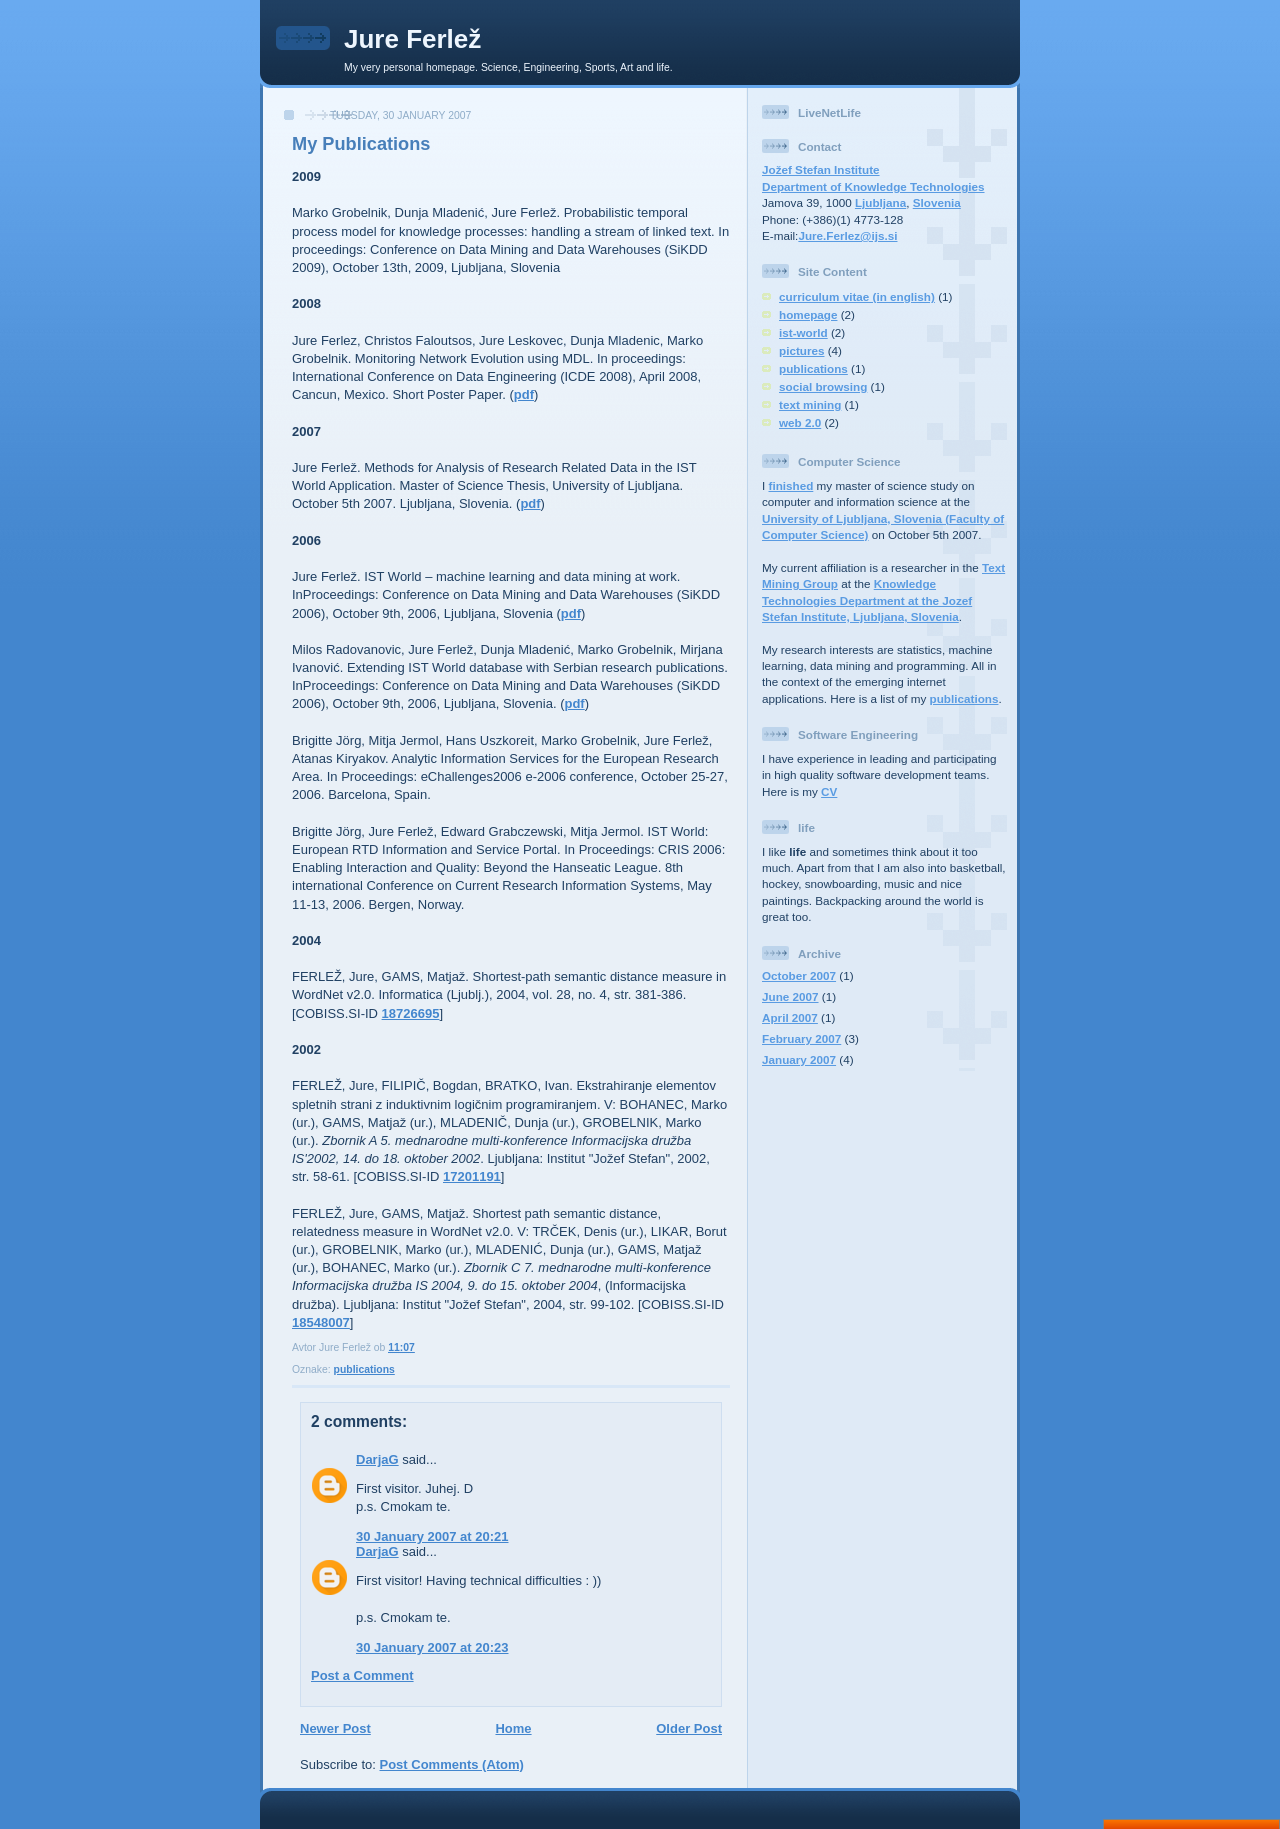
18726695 (411, 1013)
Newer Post (335, 1728)
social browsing (823, 386)
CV (829, 791)
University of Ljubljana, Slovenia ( (855, 518)
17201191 (472, 1176)
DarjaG (377, 1459)
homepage (808, 314)
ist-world (803, 332)
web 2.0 (800, 422)
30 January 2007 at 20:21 (432, 1536)
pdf (524, 394)
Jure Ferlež (412, 39)
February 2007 (801, 1038)
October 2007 (799, 975)
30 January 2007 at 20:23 (432, 1647)
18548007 (321, 1322)
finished (791, 485)
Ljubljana (880, 202)
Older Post (689, 1728)
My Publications (361, 144)
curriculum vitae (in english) (857, 296)
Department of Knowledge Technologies (873, 186)
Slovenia (937, 202)
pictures (801, 350)
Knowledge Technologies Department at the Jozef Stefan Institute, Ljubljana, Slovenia (867, 600)
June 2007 (790, 996)
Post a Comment (362, 1675)
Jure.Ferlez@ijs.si (847, 235)
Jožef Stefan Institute (821, 169)
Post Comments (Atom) (452, 1764)
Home (513, 1728)
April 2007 (790, 1017)
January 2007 (799, 1059)
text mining (810, 404)
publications (364, 1369)
